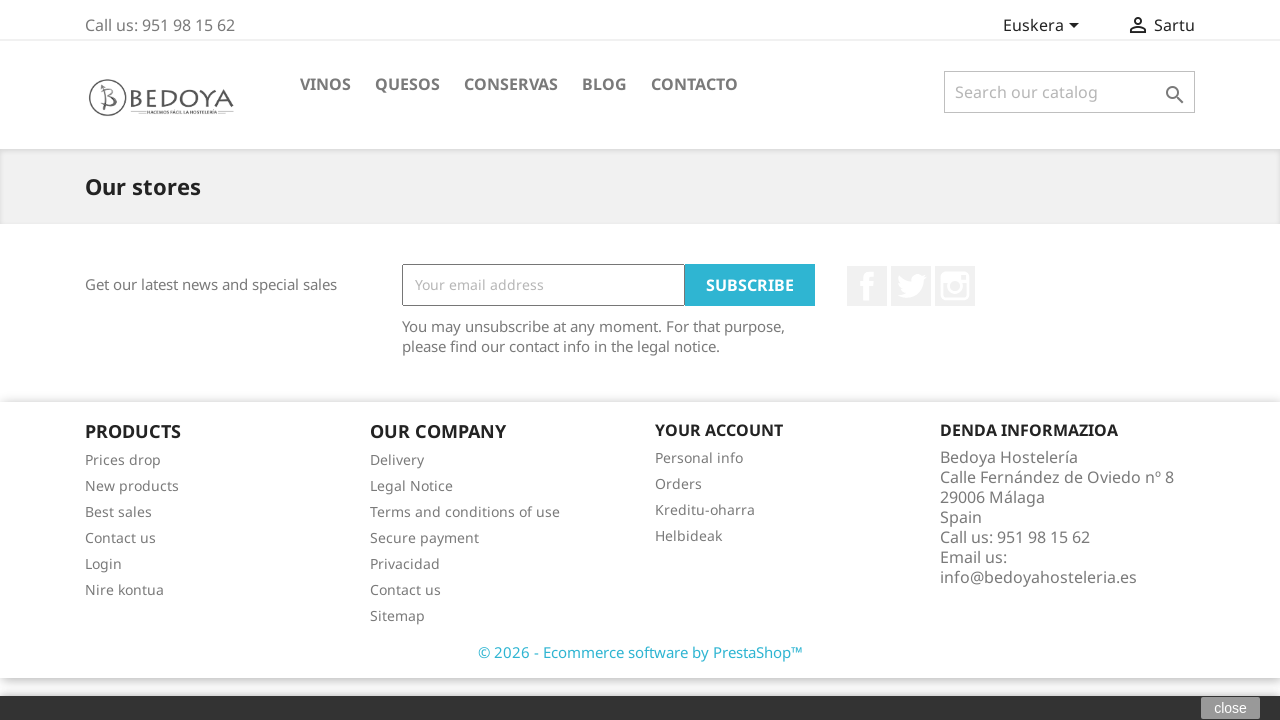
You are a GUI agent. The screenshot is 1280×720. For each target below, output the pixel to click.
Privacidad (405, 563)
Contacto (694, 84)
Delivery (397, 459)
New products (132, 485)
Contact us (120, 537)
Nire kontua (124, 589)
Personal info (699, 457)
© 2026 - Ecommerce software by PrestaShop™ (640, 652)
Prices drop (123, 459)
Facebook (867, 286)
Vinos (325, 84)
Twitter (911, 286)
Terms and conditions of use (465, 511)
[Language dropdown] (1044, 27)
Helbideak (688, 535)
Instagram (955, 286)
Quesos (407, 84)
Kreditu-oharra (705, 509)
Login (103, 563)
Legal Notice (411, 485)
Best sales (118, 511)
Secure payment (424, 537)
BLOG (604, 84)
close (1230, 708)
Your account (719, 430)
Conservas (511, 84)
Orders (678, 483)
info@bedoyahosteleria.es (1038, 577)
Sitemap (397, 615)
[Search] (1069, 92)
